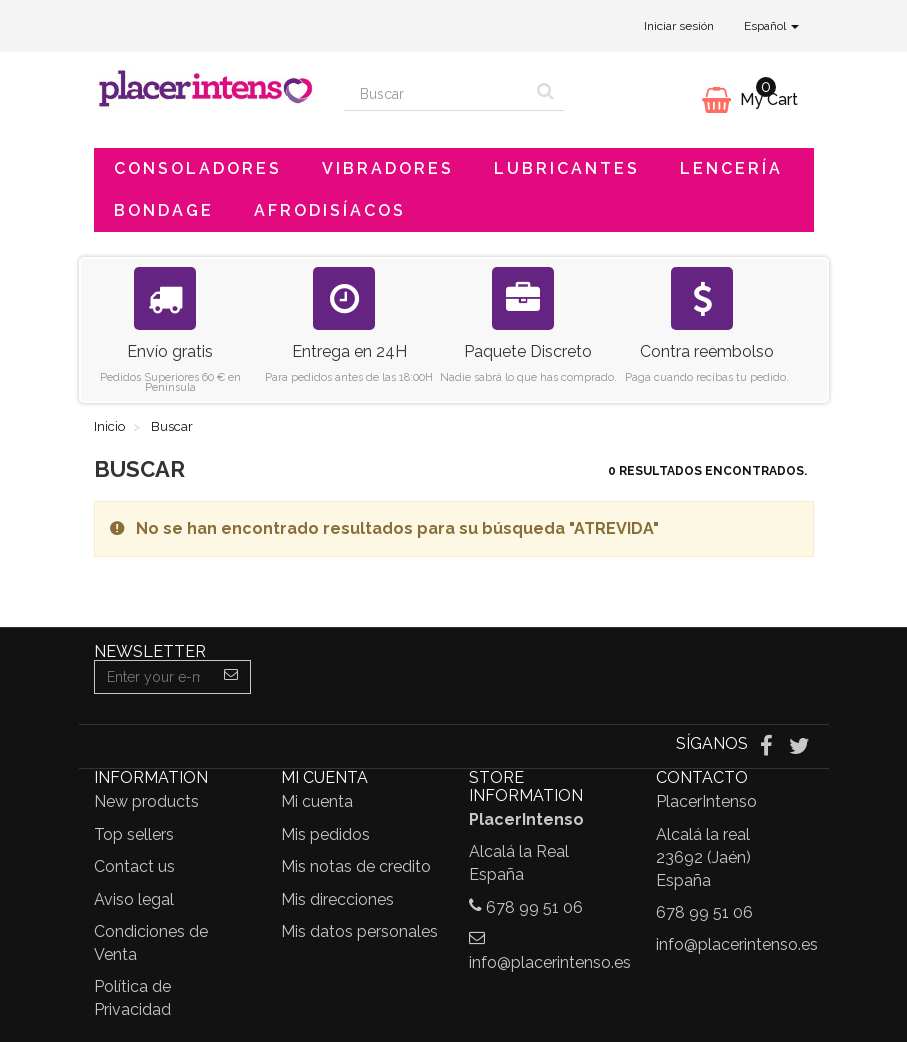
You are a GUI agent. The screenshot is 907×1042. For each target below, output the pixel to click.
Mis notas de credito (356, 866)
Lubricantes (567, 168)
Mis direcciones (337, 899)
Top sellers (134, 834)
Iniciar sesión (679, 26)
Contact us (134, 866)
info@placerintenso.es (550, 962)
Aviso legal (134, 899)
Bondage (164, 210)
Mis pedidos (325, 834)
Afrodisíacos (330, 210)
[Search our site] (436, 94)
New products (146, 801)
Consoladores (198, 168)
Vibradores (388, 168)
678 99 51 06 (534, 907)
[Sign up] (231, 677)
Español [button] (771, 26)
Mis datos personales (359, 931)
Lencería (731, 168)
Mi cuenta (317, 801)
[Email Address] (154, 677)
